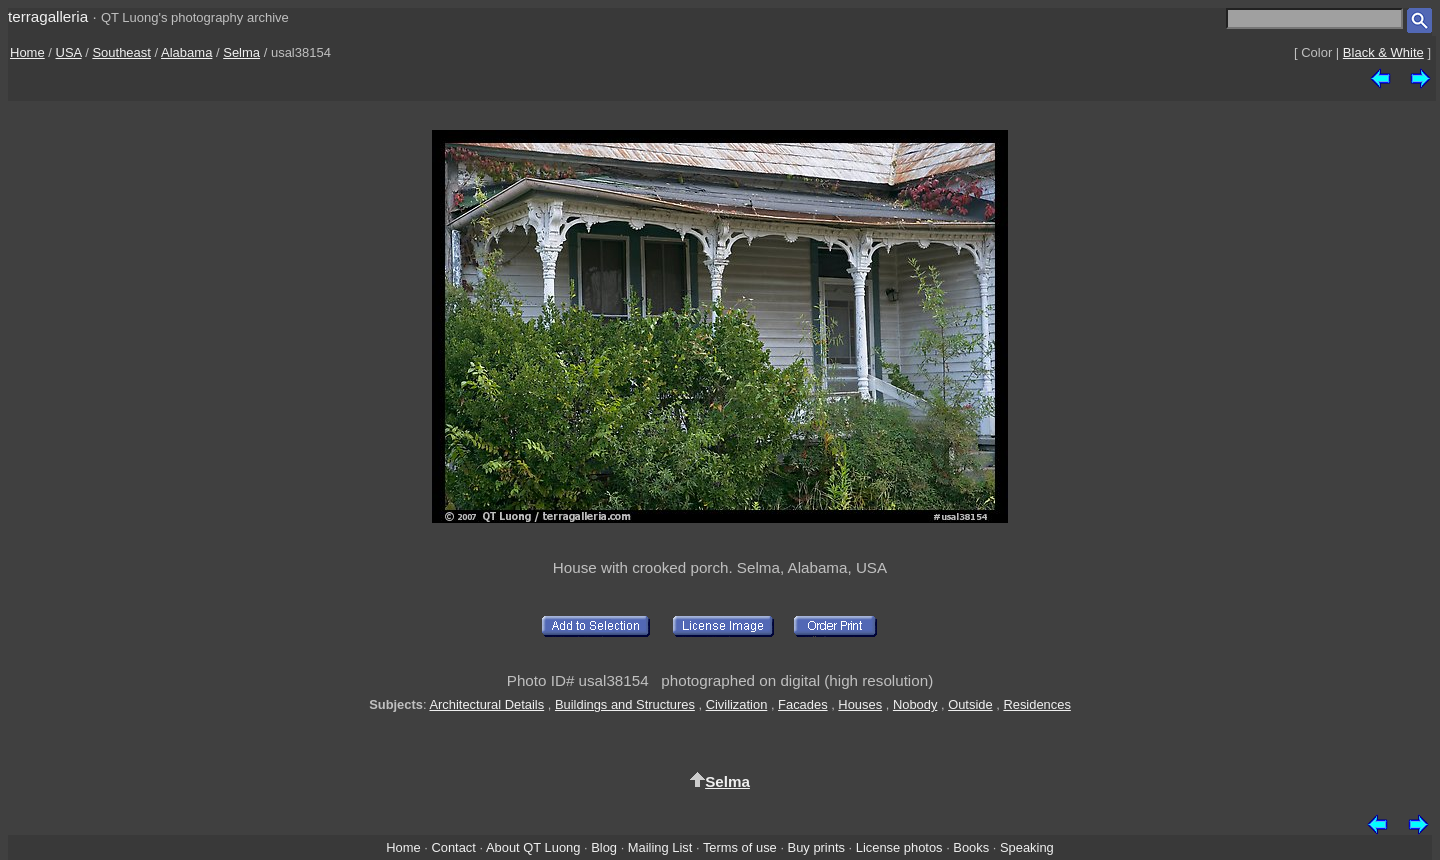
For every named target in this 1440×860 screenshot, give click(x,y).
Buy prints (816, 847)
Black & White (1383, 52)
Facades (803, 704)
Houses (860, 704)
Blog (604, 847)
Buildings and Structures (625, 704)
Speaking (1027, 847)
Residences (1036, 704)
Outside (970, 704)
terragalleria (48, 16)
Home (27, 52)
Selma (241, 52)
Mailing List (660, 847)
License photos (899, 847)
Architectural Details (486, 704)
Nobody (915, 704)
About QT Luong (533, 847)
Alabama (186, 52)
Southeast (121, 52)
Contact (453, 847)
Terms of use (740, 847)
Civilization (737, 704)
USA (69, 52)
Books (971, 847)
